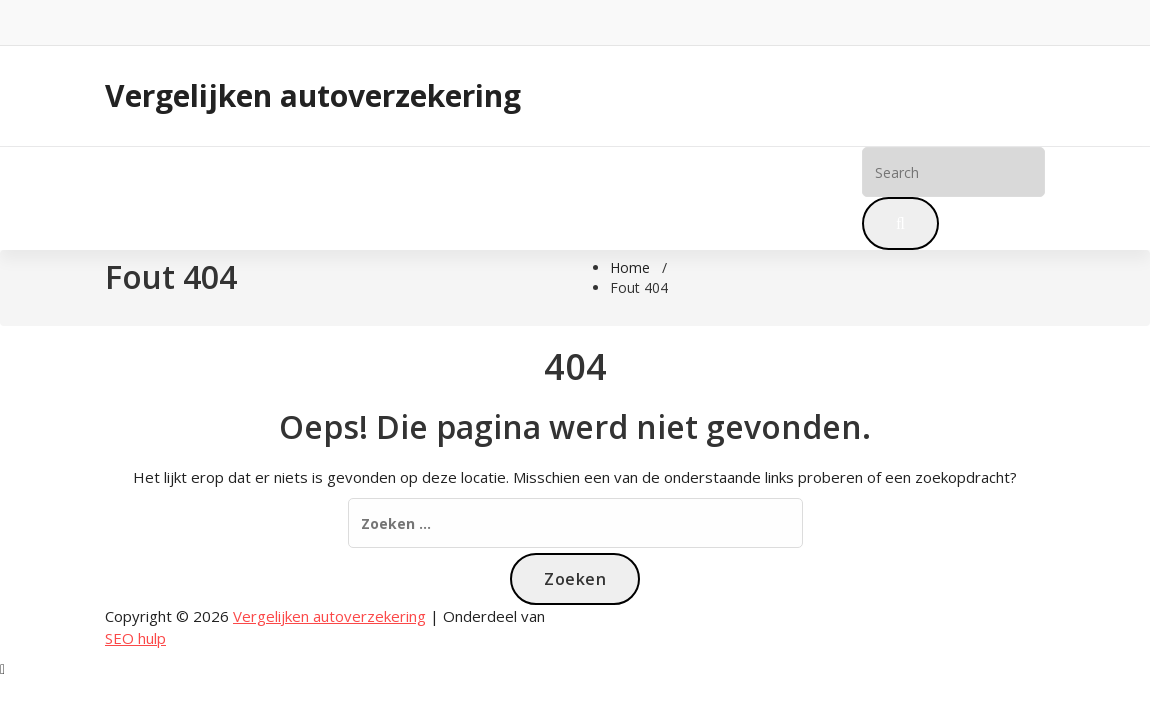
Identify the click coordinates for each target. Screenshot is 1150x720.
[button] (900, 223)
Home (142, 198)
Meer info (300, 198)
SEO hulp (135, 638)
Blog (214, 198)
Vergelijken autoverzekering (313, 96)
